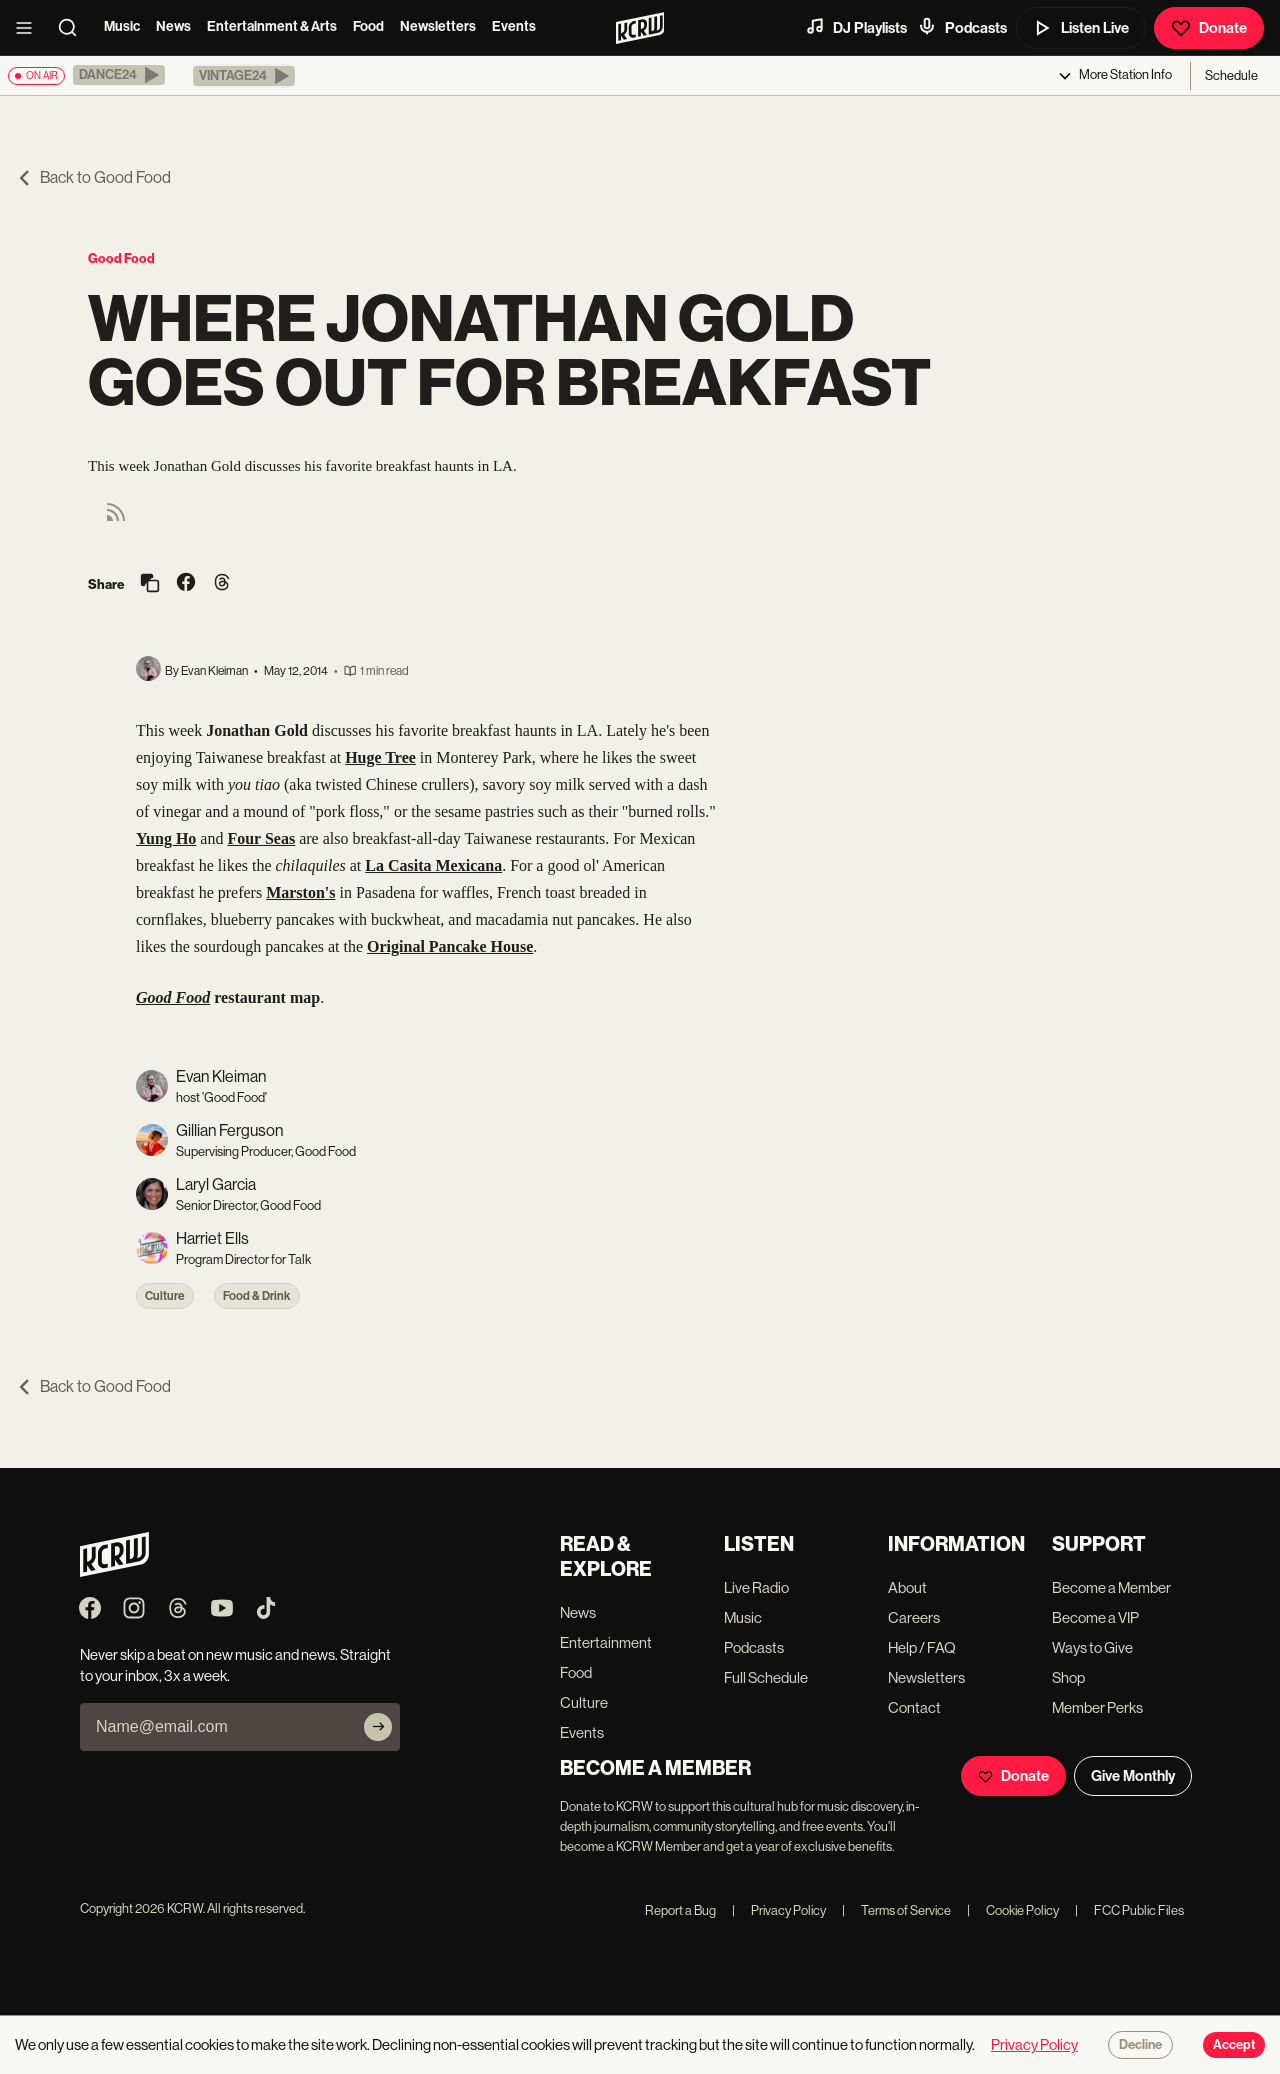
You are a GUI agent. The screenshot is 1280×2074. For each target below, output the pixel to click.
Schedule (1231, 75)
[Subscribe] (378, 1727)
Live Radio (756, 1587)
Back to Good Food (93, 177)
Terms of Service (896, 1910)
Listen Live (1081, 28)
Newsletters (438, 26)
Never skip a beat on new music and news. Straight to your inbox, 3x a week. (235, 1665)
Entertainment (606, 1642)
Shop (1068, 1677)
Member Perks (1097, 1707)
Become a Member (1111, 1587)
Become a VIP (1095, 1617)
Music (122, 26)
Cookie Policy (1013, 1910)
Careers (914, 1617)
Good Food (121, 258)
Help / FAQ (922, 1647)
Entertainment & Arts (272, 26)
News (173, 26)
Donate (1209, 28)
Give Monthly (1133, 1776)
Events (514, 26)
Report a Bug (680, 1910)
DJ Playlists (856, 27)
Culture (165, 1296)
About (907, 1587)
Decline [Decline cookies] (1140, 2045)
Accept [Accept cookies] (1234, 2045)
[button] (119, 75)
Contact (914, 1707)
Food (368, 26)
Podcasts (962, 27)
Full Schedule (766, 1677)
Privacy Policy (779, 1910)
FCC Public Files (1129, 1910)
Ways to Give (1092, 1647)
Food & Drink (257, 1296)
